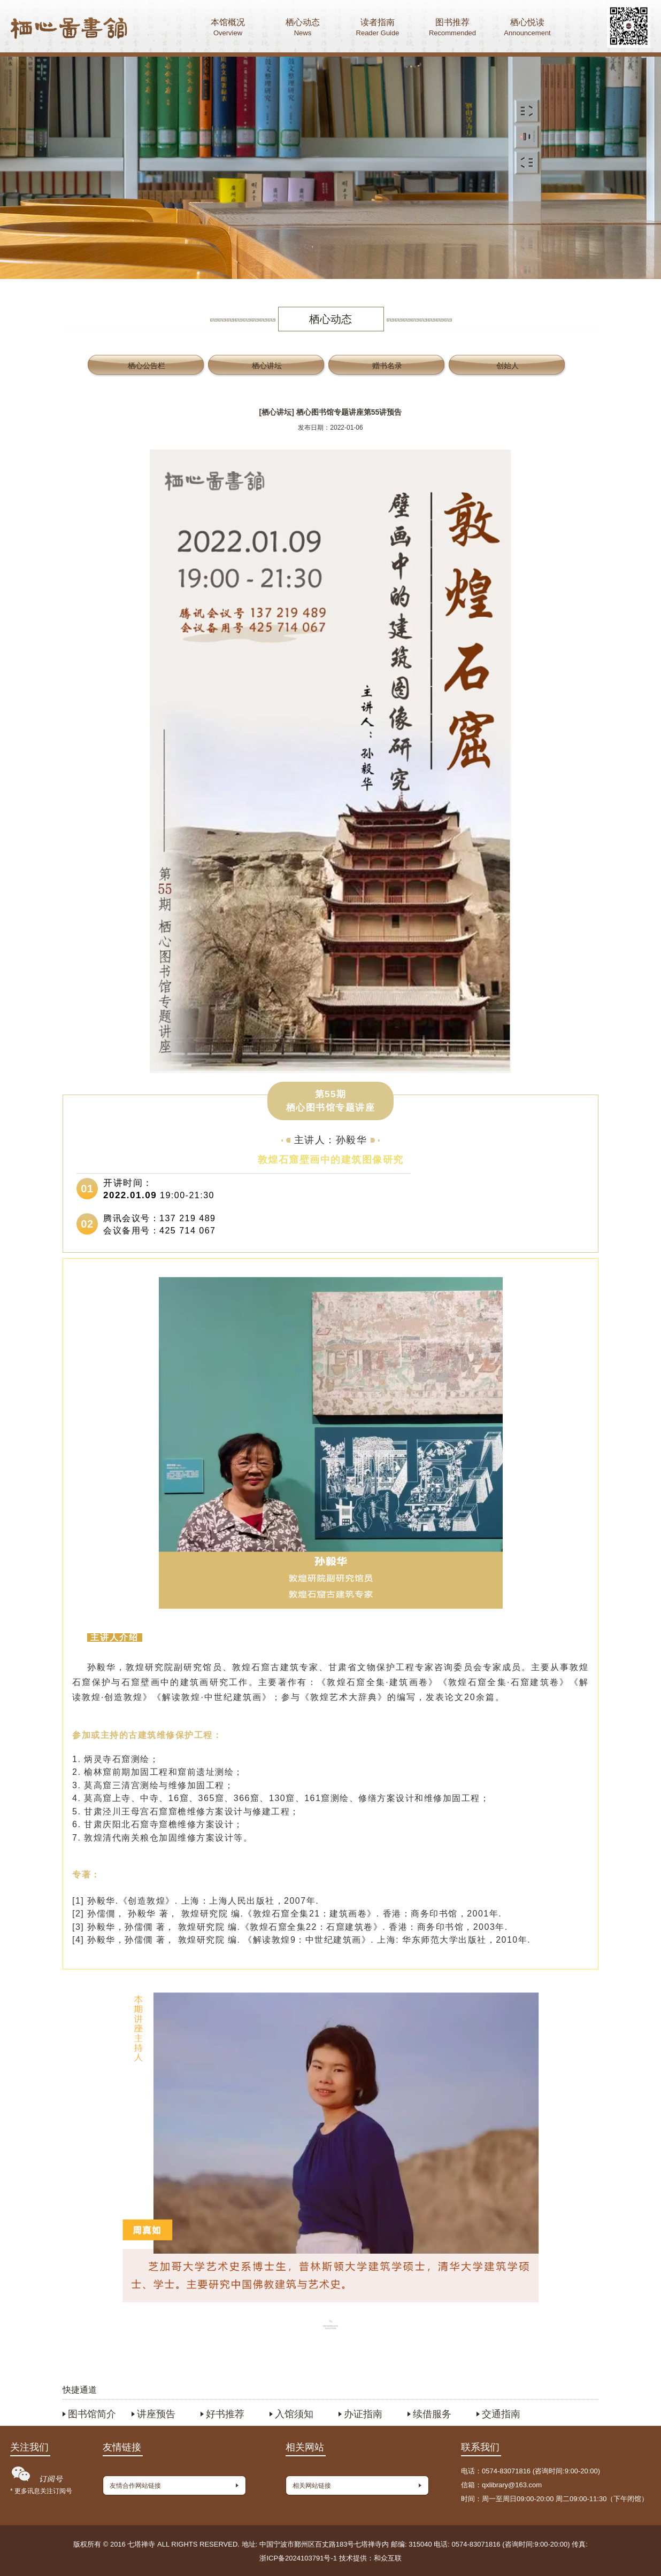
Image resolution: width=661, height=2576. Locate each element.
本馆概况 (227, 29)
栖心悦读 (527, 29)
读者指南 (377, 29)
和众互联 (388, 2558)
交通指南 (501, 2414)
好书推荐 (225, 2414)
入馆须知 (294, 2414)
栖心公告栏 (146, 365)
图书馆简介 (92, 2414)
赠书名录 (387, 365)
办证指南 (363, 2414)
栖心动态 (302, 29)
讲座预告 (156, 2414)
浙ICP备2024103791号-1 (298, 2558)
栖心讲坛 (267, 365)
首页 (69, 29)
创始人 (507, 365)
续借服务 (432, 2414)
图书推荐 (452, 29)
